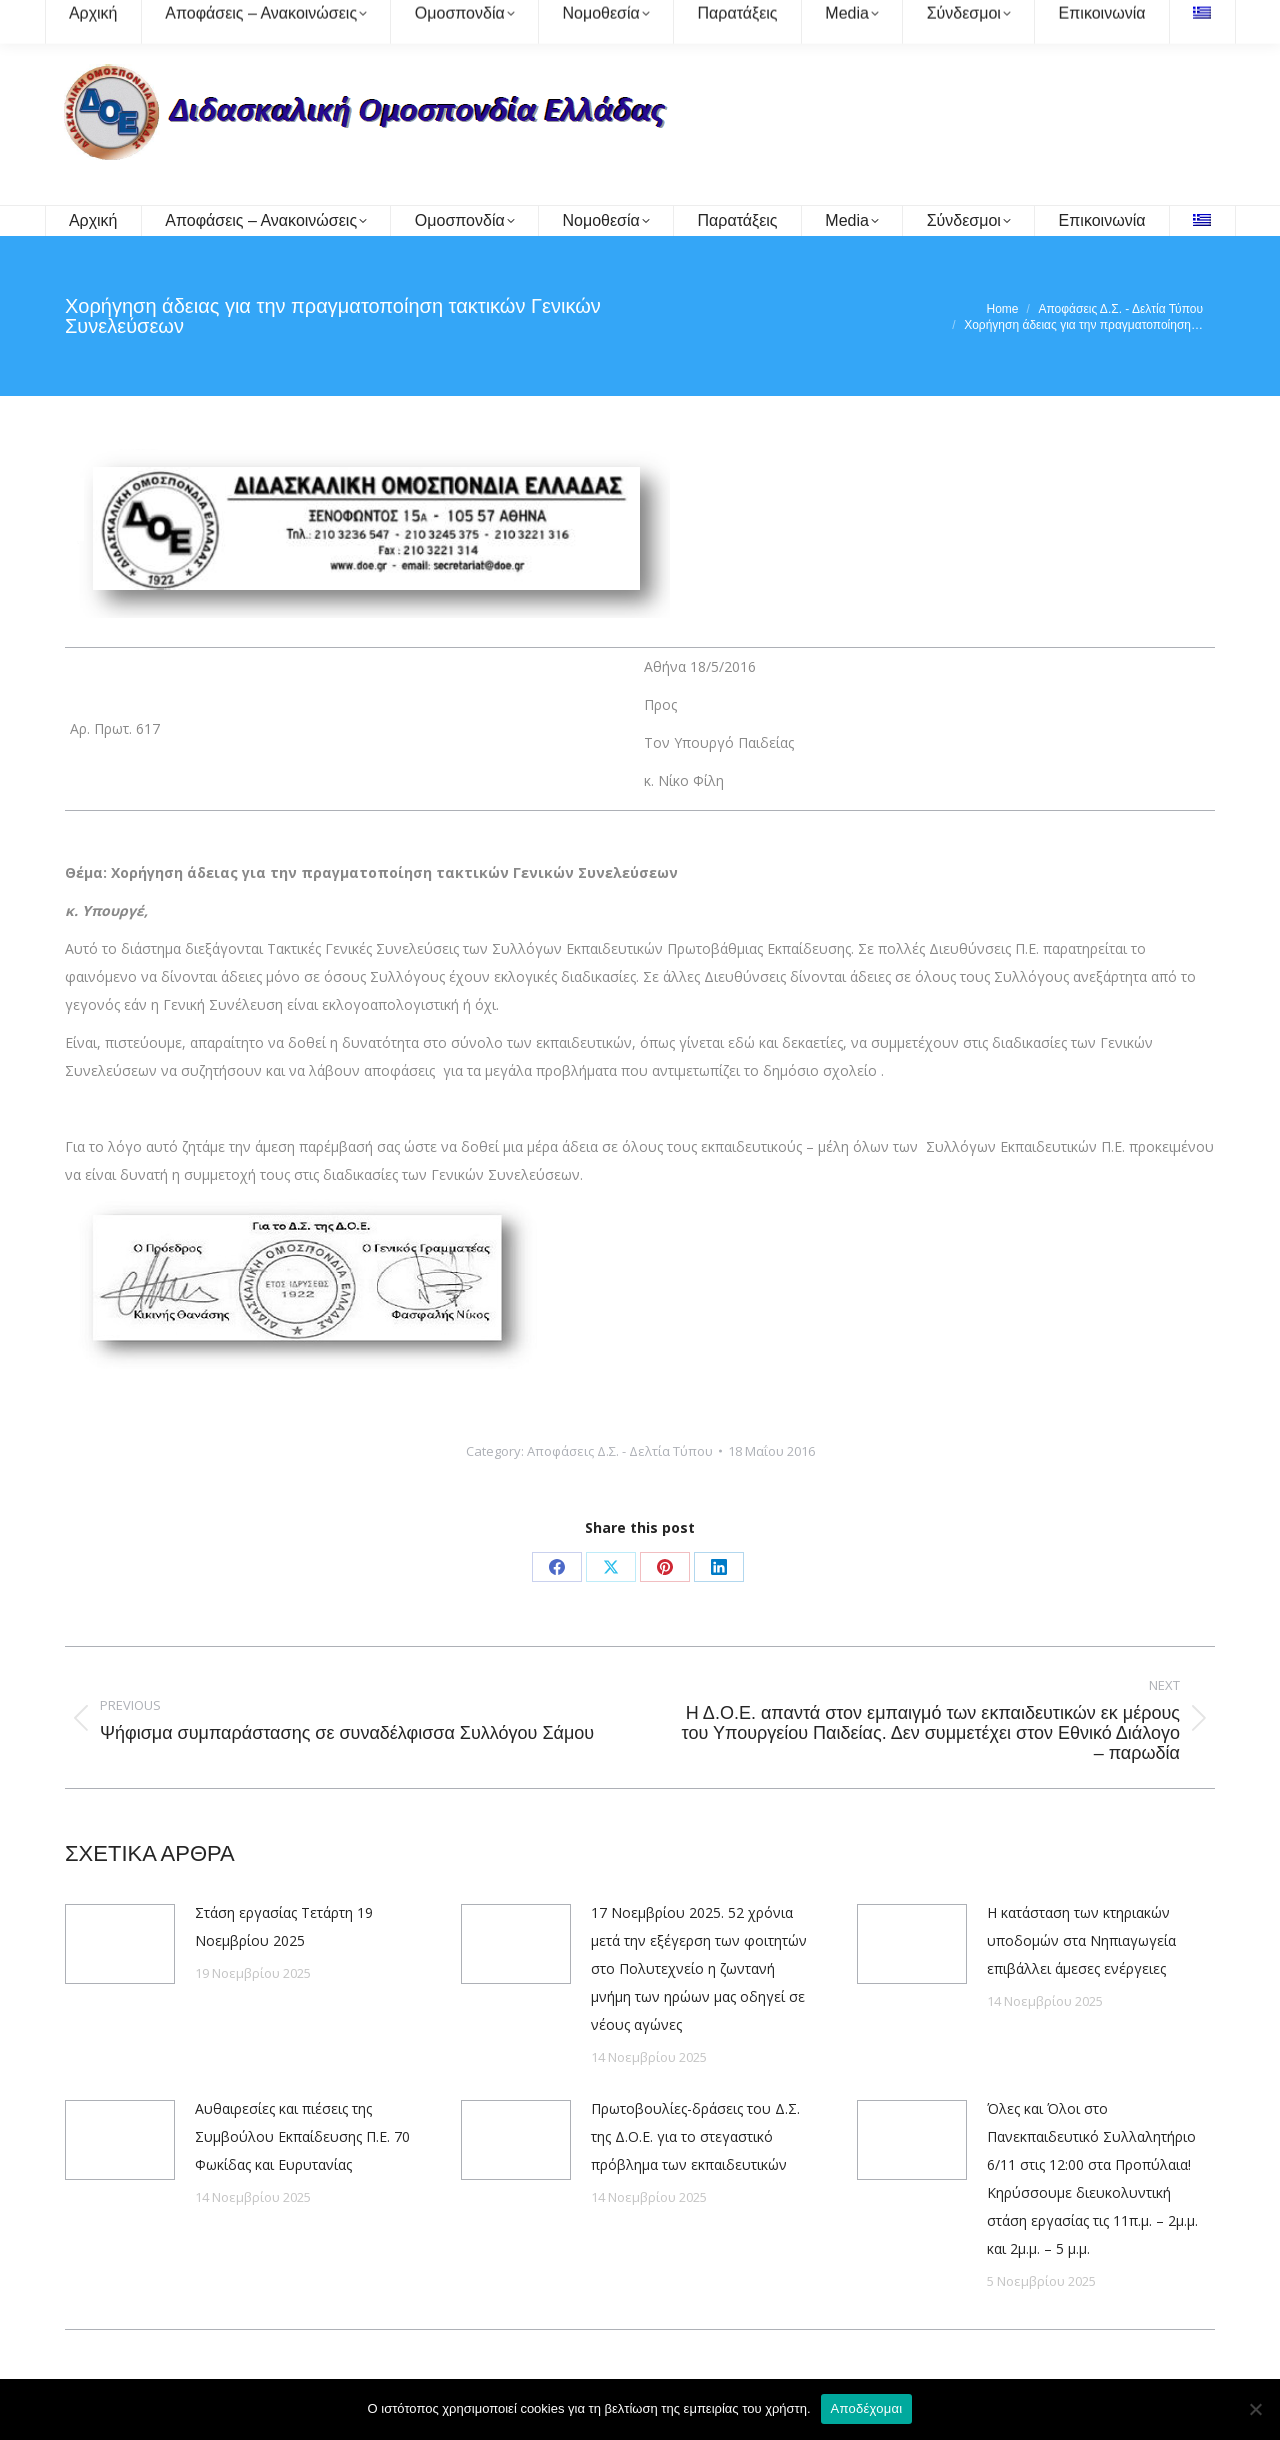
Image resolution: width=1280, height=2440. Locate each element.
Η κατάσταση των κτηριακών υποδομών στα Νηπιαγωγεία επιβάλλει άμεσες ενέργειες (1081, 1940)
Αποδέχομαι (867, 2408)
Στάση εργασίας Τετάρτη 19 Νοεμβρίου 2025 (284, 1926)
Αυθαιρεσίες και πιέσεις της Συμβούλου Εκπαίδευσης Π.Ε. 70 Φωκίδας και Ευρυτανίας (302, 2136)
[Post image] (120, 1944)
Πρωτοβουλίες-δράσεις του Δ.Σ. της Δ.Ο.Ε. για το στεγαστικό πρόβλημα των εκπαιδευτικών (695, 2136)
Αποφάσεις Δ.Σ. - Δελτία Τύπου (620, 1451)
